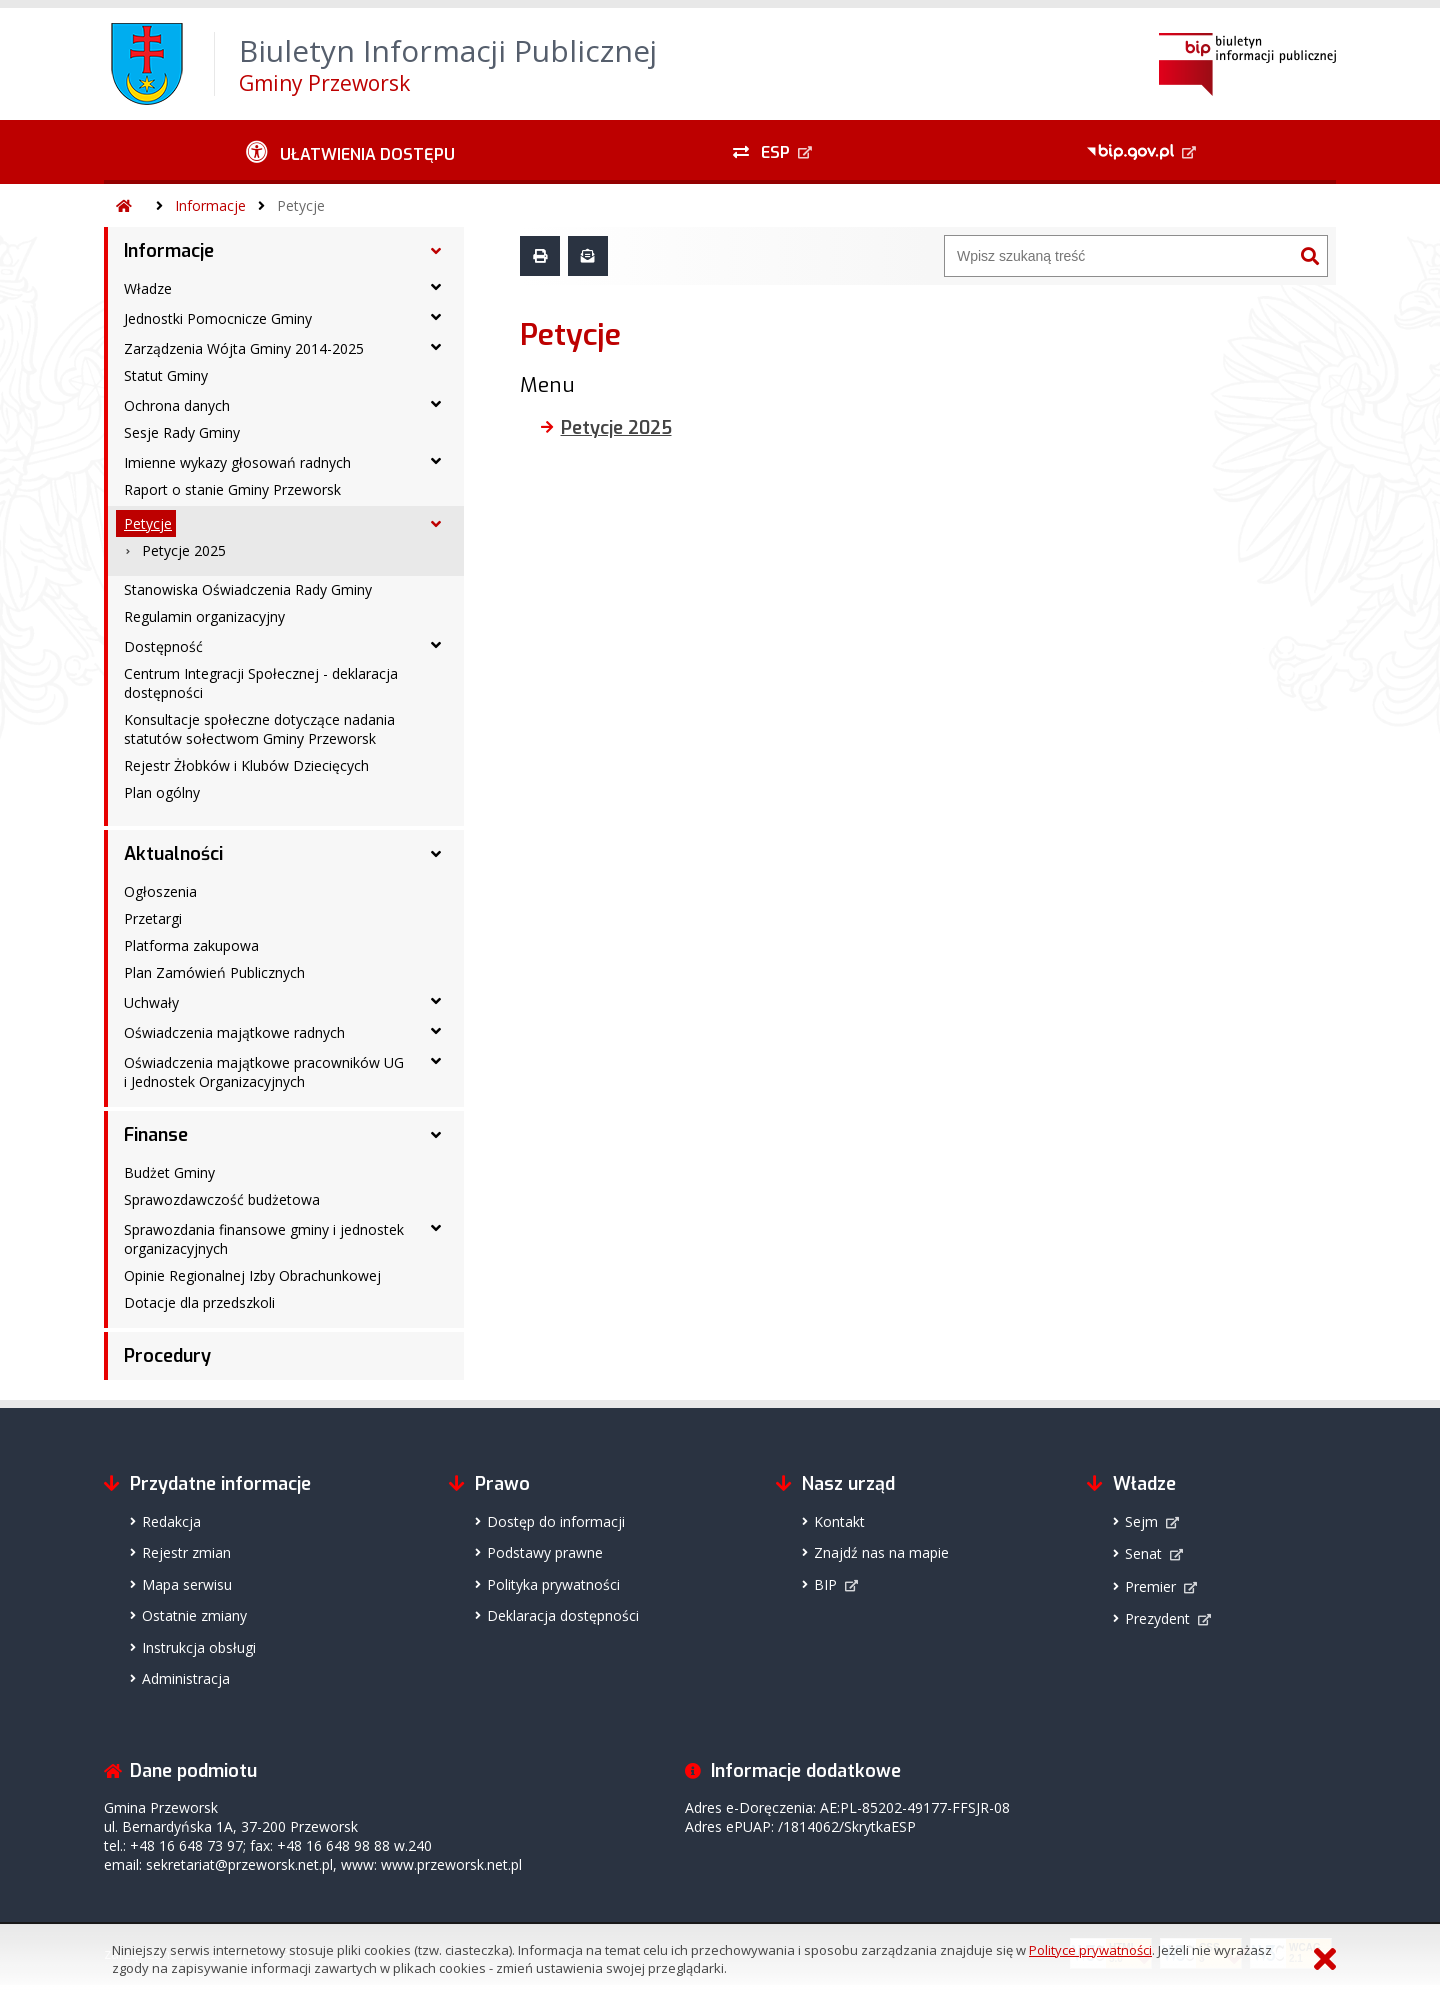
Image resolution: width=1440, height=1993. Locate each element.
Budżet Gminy (169, 1172)
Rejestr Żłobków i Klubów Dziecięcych (246, 765)
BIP (825, 1584)
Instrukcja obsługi (199, 1647)
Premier (1150, 1586)
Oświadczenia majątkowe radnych (234, 1032)
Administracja (186, 1678)
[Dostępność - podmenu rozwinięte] (436, 645)
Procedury (167, 1356)
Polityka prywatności (553, 1584)
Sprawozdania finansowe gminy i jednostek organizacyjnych (264, 1239)
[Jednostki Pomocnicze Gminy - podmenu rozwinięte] (436, 317)
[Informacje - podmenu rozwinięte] (436, 251)
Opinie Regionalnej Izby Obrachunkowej (252, 1275)
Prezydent (1157, 1618)
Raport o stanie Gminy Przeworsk (232, 489)
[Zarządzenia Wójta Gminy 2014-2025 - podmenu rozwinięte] (436, 347)
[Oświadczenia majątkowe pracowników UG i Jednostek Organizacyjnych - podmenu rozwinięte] (436, 1061)
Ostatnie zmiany (194, 1615)
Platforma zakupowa (191, 945)
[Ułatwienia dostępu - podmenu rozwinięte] (350, 152)
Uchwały (151, 1002)
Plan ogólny (162, 792)
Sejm (1141, 1521)
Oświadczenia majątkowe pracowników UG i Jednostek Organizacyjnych (264, 1072)
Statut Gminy (166, 375)
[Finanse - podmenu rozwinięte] (436, 1135)
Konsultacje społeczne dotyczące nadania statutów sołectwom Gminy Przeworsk (259, 729)
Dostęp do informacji (556, 1521)
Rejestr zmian (186, 1552)
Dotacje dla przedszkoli (199, 1302)
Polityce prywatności (1090, 1950)
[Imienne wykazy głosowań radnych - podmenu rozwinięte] (436, 461)
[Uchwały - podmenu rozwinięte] (436, 1001)
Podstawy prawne (545, 1552)
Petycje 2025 (184, 550)
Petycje (301, 205)
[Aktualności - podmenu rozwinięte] (436, 854)
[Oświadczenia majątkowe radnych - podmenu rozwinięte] (436, 1031)
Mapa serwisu (187, 1584)
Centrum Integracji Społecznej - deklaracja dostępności (261, 683)
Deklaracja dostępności (563, 1615)
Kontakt (839, 1521)
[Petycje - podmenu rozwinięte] (436, 524)
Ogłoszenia (160, 891)
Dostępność (163, 646)
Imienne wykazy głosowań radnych (237, 462)
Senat (1143, 1553)
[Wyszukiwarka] (1119, 256)
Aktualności (173, 854)
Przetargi (153, 918)
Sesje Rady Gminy (182, 432)
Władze (148, 288)
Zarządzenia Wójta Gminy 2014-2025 (244, 348)
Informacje (210, 205)
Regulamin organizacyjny (204, 616)
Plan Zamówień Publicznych (214, 972)
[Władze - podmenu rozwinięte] (436, 287)
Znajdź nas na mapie (881, 1552)
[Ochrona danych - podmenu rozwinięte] (436, 404)
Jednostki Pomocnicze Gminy (218, 318)
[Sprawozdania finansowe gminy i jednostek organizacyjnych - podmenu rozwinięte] (436, 1228)
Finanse (156, 1135)
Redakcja (171, 1521)
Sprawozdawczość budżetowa (222, 1199)
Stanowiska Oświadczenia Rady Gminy (248, 589)
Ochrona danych (177, 405)
